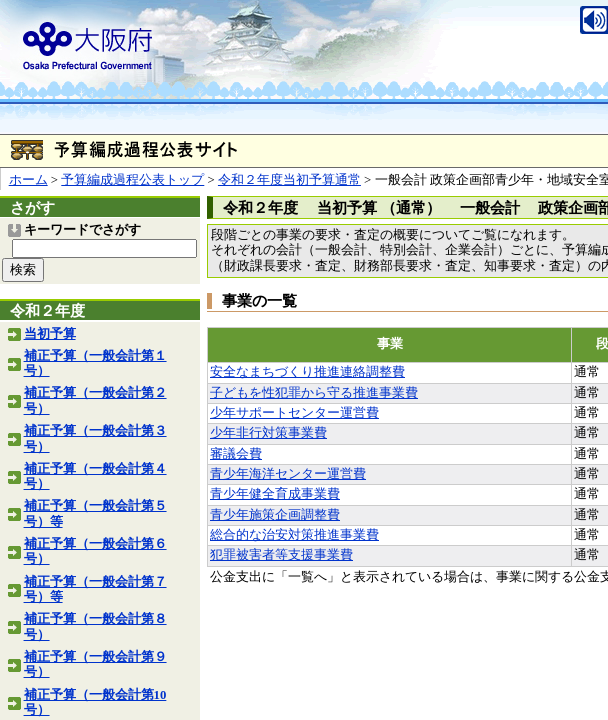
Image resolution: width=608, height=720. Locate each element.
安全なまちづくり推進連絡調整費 (307, 372)
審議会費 (236, 454)
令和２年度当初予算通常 (289, 180)
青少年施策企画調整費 (275, 515)
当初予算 (50, 334)
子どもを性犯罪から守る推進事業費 (314, 393)
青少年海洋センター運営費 (288, 474)
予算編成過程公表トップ (132, 180)
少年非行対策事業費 (268, 433)
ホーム (28, 180)
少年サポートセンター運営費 (294, 413)
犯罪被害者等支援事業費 (281, 555)
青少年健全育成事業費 (275, 494)
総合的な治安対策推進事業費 (294, 535)
